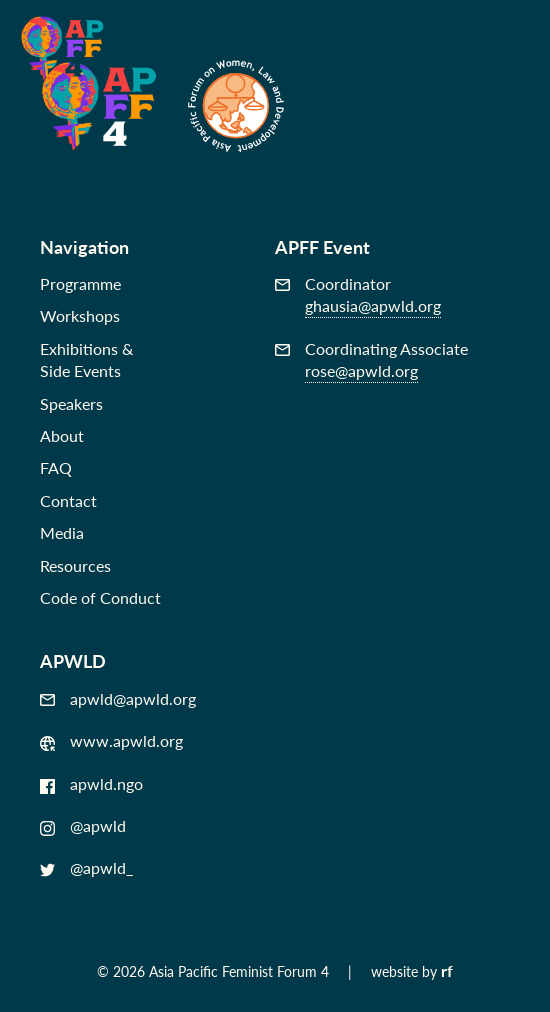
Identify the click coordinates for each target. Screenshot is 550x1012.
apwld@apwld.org (118, 699)
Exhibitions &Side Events (86, 359)
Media (62, 532)
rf (447, 970)
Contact (68, 500)
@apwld (83, 826)
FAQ (56, 467)
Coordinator (358, 295)
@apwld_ (86, 868)
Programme (80, 283)
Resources (75, 565)
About (62, 435)
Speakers (71, 403)
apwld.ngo (91, 784)
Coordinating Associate (371, 360)
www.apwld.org (111, 741)
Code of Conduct (100, 597)
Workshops (80, 315)
